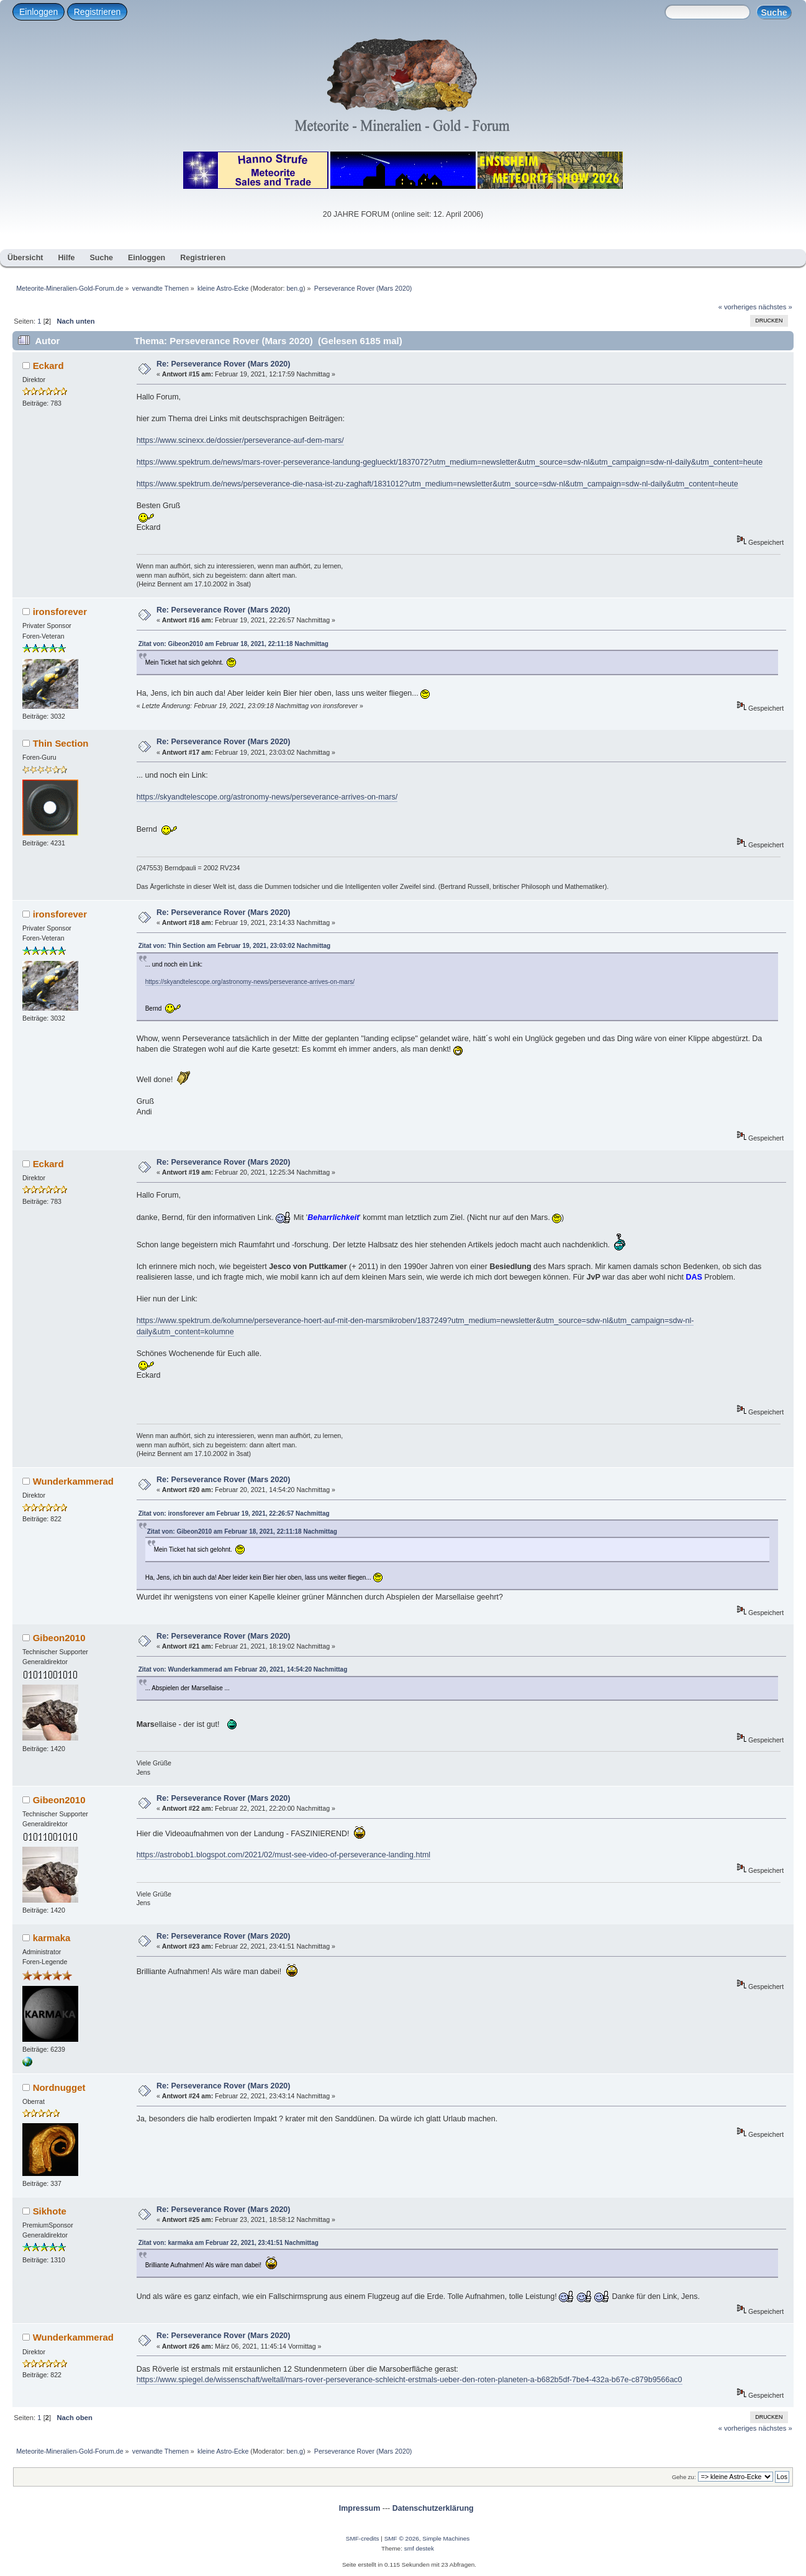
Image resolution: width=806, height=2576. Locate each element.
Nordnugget (59, 2087)
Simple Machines (445, 2538)
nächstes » (775, 307)
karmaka (52, 1937)
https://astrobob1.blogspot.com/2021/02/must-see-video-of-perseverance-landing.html (283, 1854)
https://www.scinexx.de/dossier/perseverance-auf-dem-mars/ (240, 440)
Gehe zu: (684, 2477)
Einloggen (38, 12)
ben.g (294, 288)
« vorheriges (737, 307)
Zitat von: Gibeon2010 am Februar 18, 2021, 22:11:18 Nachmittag (233, 643)
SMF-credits (362, 2538)
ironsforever (60, 611)
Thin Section (61, 743)
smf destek (419, 2548)
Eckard (48, 365)
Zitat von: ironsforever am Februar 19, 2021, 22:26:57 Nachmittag (234, 1513)
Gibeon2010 (59, 1637)
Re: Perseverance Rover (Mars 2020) (223, 364)
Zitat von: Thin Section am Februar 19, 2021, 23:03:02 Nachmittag (234, 945)
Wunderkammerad (73, 1481)
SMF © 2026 (401, 2538)
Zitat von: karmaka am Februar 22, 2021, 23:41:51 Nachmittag (228, 2242)
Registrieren (97, 12)
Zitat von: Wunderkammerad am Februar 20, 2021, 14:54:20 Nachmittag (243, 1669)
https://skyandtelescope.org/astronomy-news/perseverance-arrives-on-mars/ (267, 797)
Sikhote (49, 2211)
